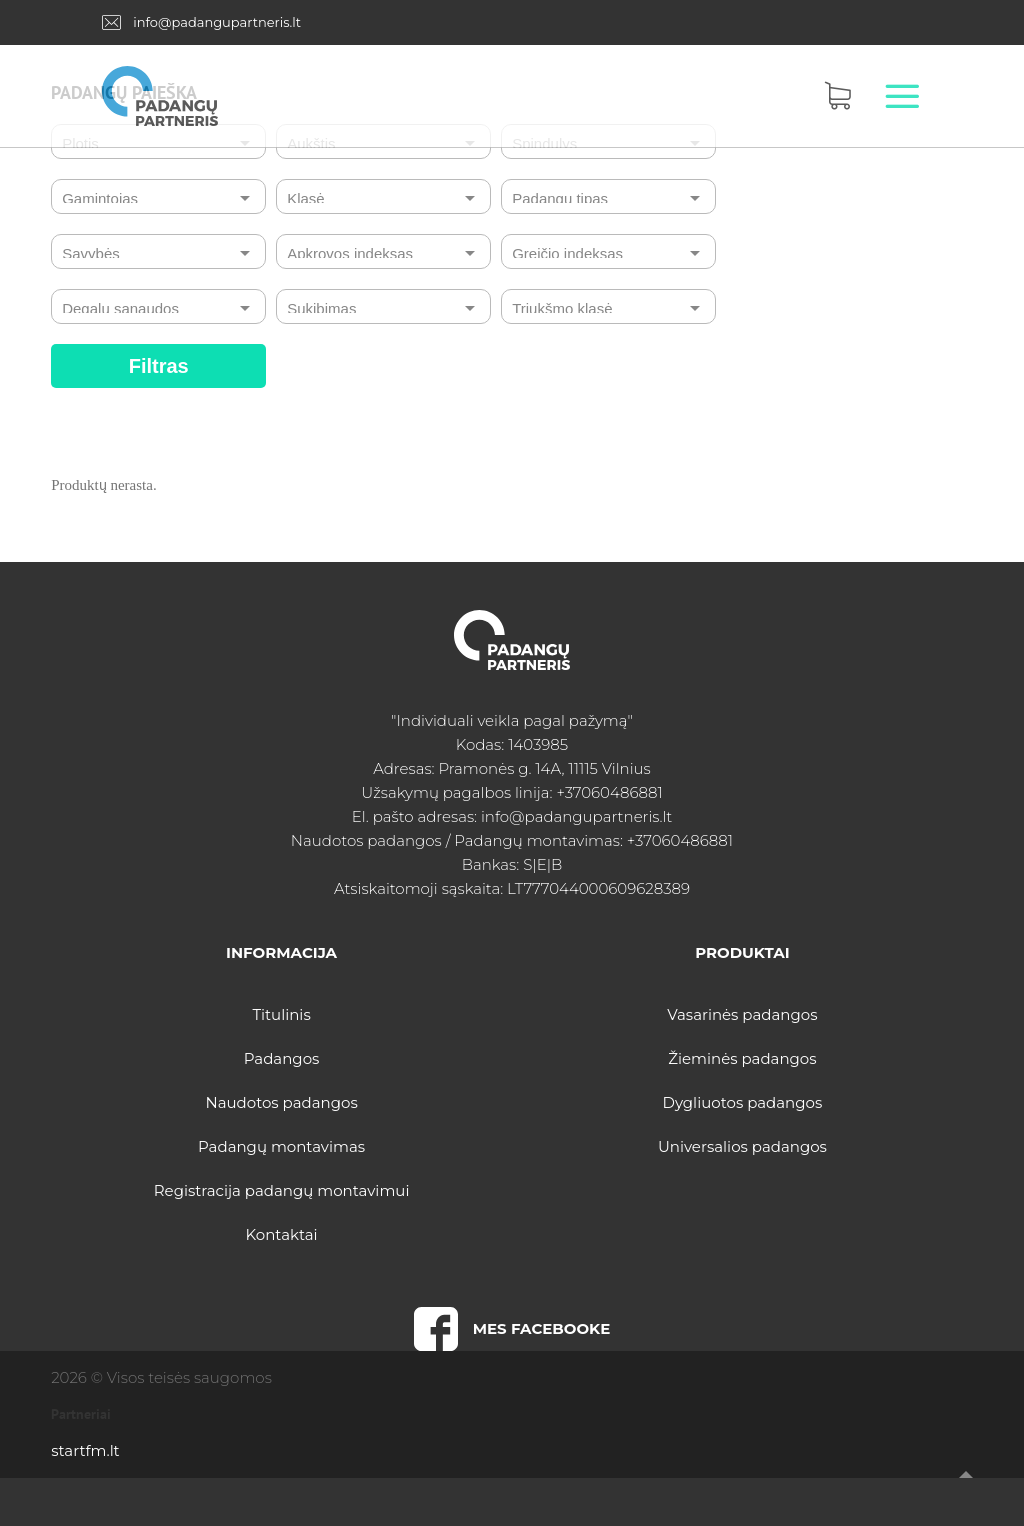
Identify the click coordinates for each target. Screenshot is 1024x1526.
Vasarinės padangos (742, 1014)
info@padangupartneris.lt (217, 22)
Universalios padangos (742, 1146)
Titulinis (281, 1014)
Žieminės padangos (742, 1058)
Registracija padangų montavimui (282, 1190)
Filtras (159, 366)
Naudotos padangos (281, 1102)
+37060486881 (609, 792)
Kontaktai (282, 1234)
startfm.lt (85, 1450)
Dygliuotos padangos (743, 1102)
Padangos (282, 1058)
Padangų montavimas (281, 1146)
